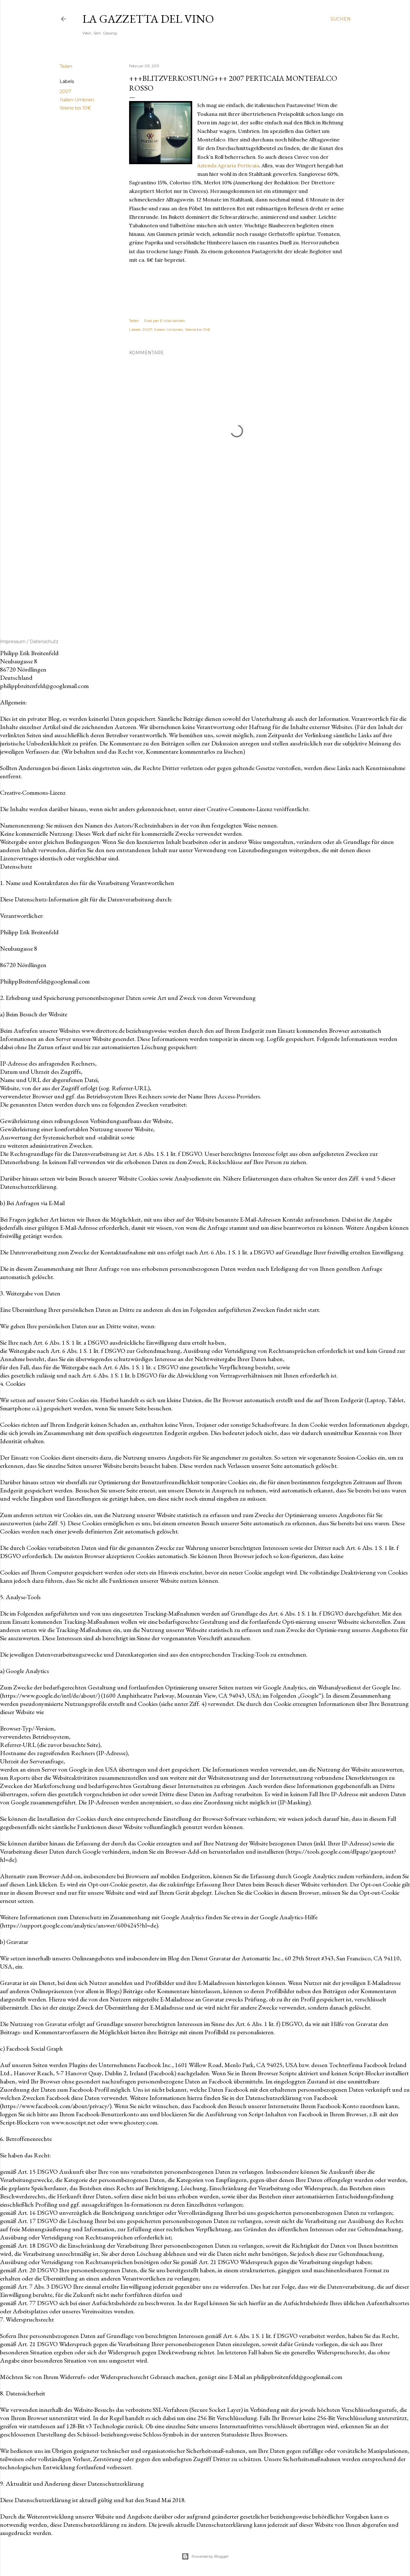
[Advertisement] (236, 563)
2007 (65, 91)
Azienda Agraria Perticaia (228, 165)
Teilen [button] (66, 66)
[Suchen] (340, 19)
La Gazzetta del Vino (148, 18)
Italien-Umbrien (77, 100)
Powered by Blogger (205, 2556)
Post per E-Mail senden (164, 320)
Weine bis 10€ (75, 108)
